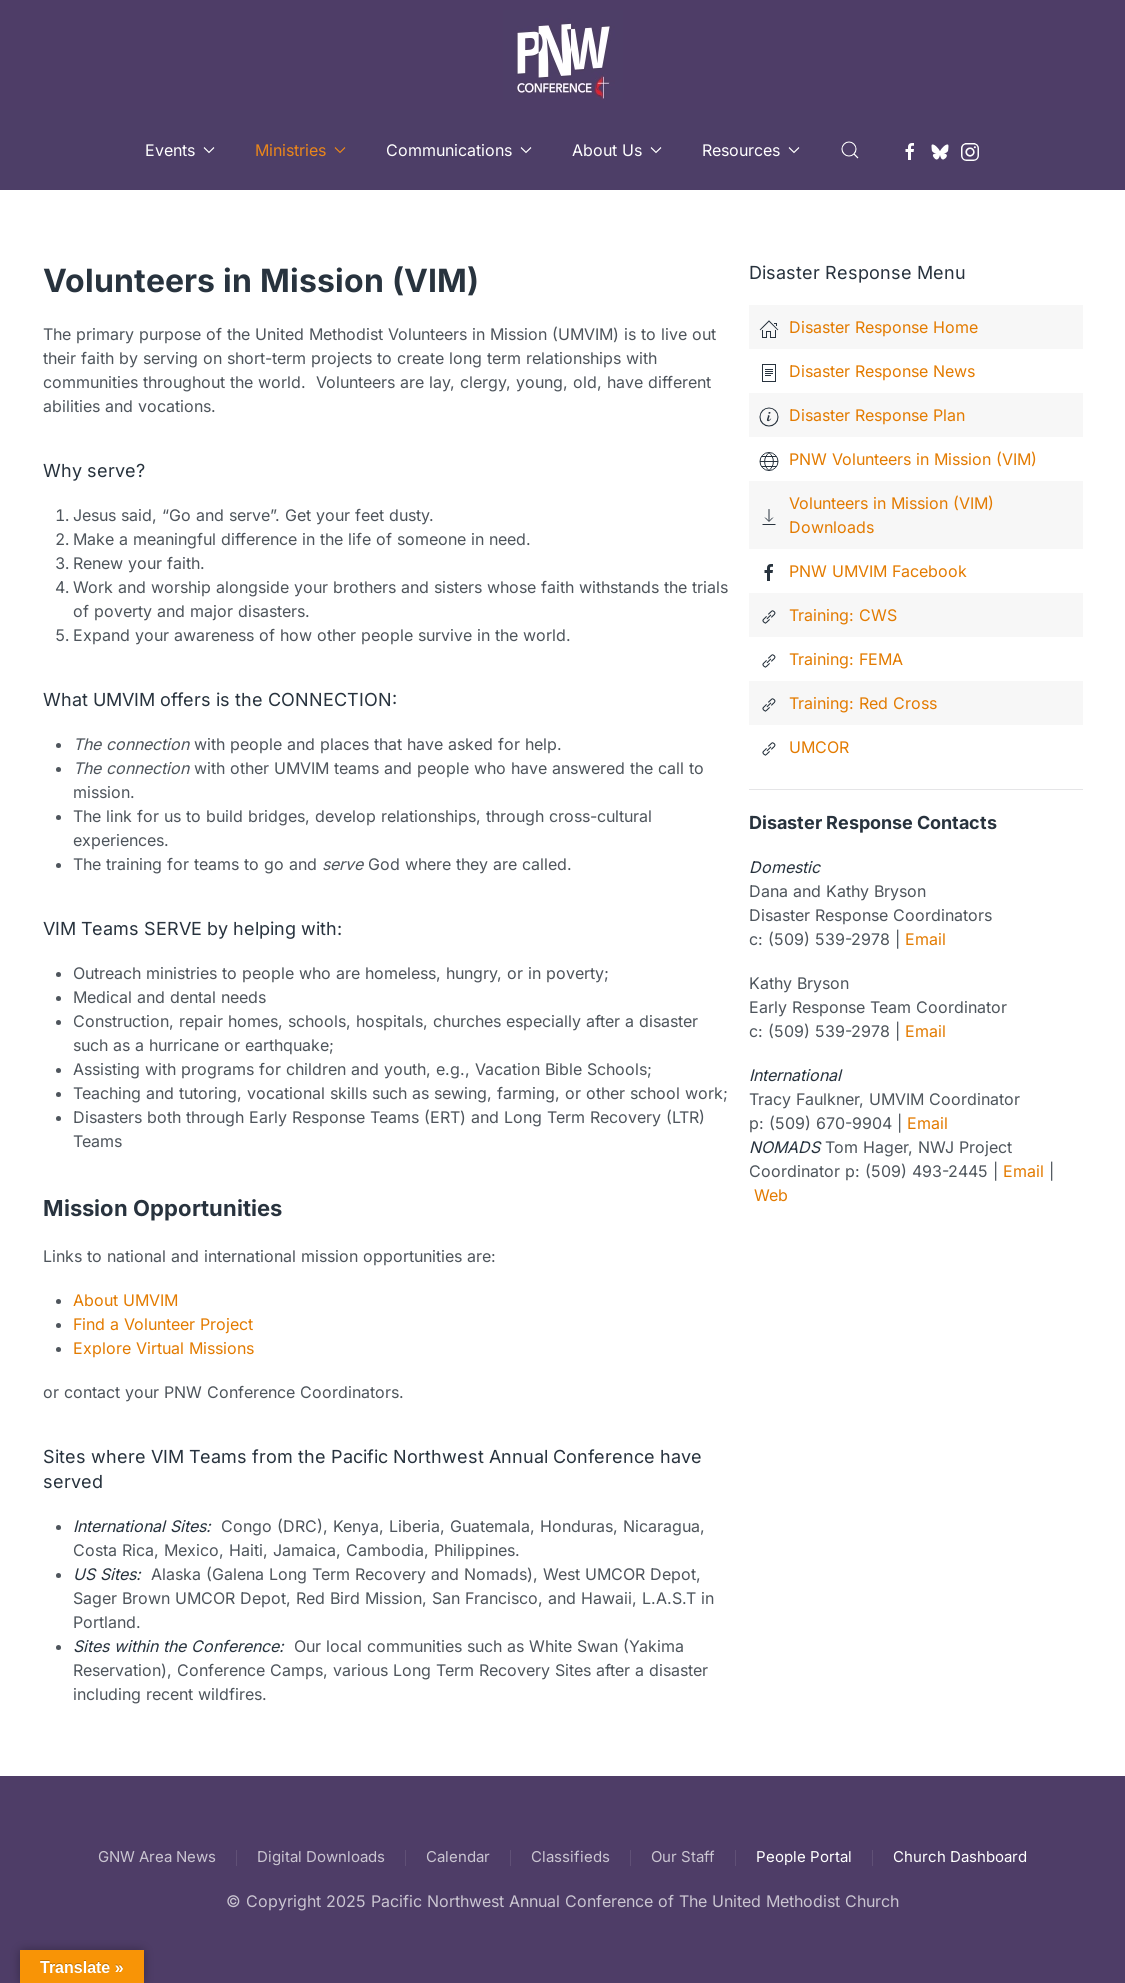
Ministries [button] (300, 150)
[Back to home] (563, 55)
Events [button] (180, 150)
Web (771, 1195)
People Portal (804, 1856)
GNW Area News (157, 1856)
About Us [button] (617, 150)
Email (925, 939)
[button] (850, 150)
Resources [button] (751, 150)
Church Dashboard (960, 1856)
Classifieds (570, 1856)
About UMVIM (125, 1300)
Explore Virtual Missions (163, 1348)
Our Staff (683, 1856)
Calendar (458, 1856)
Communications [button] (459, 150)
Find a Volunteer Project (163, 1324)
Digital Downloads (321, 1856)
